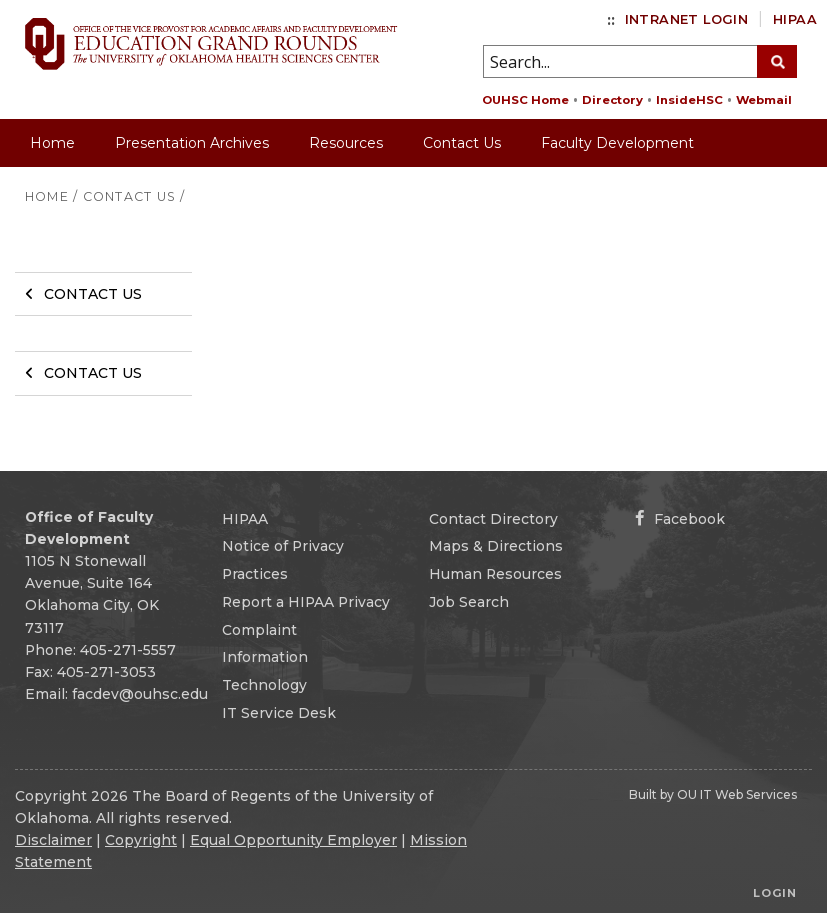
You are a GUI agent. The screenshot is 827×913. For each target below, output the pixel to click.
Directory (612, 100)
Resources (346, 143)
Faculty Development (617, 143)
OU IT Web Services (737, 794)
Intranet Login (686, 19)
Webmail (764, 100)
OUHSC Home (525, 100)
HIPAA (795, 19)
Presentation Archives (192, 143)
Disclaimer (53, 840)
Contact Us (462, 143)
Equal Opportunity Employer (293, 840)
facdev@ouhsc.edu (140, 694)
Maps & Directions (496, 546)
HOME (47, 196)
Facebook (680, 519)
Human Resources (495, 574)
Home (52, 143)
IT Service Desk (279, 713)
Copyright (141, 840)
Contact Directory (493, 519)
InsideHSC (689, 100)
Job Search (469, 602)
